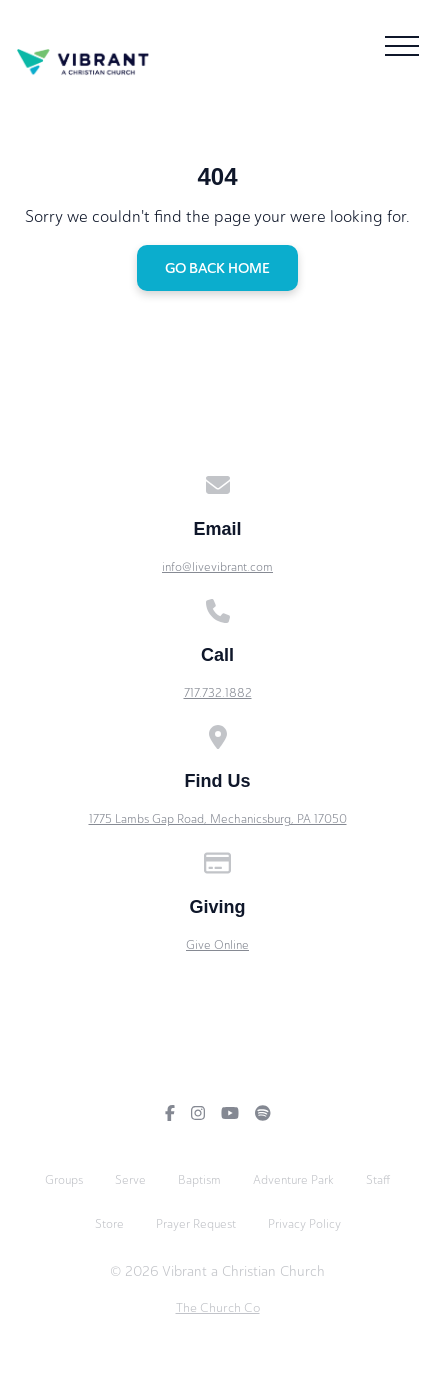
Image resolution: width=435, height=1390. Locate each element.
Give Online (217, 945)
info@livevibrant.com (217, 567)
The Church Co (218, 1307)
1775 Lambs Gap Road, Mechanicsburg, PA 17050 (218, 819)
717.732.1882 (218, 693)
